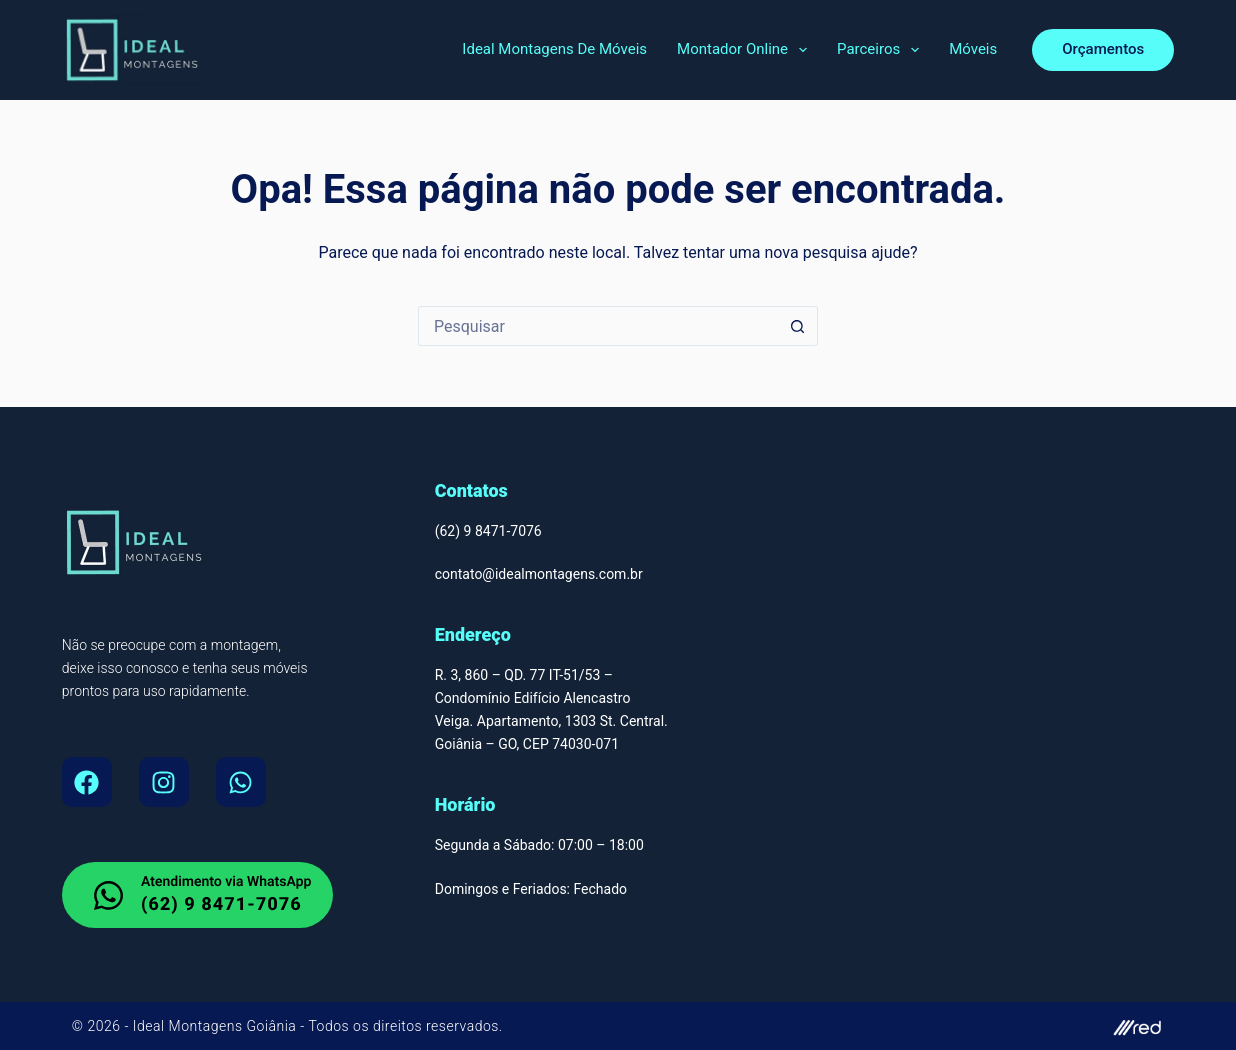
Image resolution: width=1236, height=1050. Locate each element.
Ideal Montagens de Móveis (554, 49)
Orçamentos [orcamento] (1103, 49)
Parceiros (882, 50)
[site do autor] (901, 1026)
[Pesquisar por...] (598, 326)
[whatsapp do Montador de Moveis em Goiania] (197, 895)
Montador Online (746, 50)
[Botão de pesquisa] (798, 326)
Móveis (973, 49)
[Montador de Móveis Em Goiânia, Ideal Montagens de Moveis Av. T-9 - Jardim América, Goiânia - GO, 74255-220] (991, 717)
